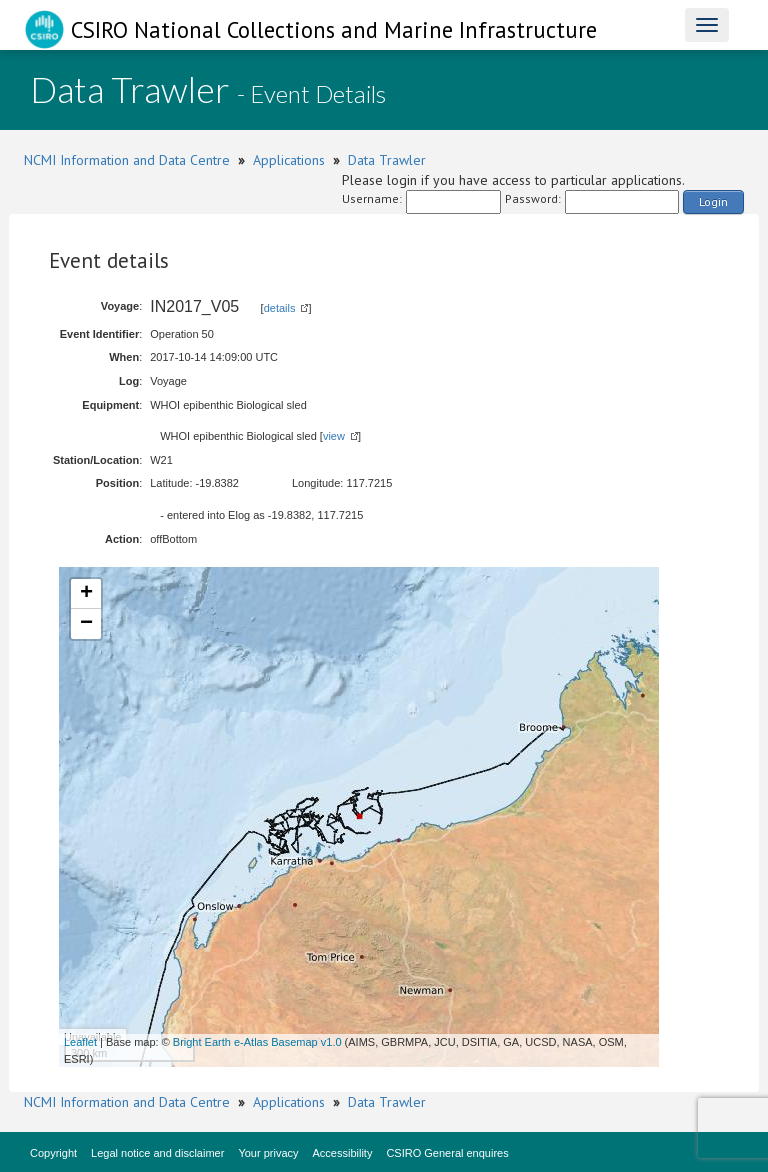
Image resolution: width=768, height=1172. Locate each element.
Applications (289, 160)
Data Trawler (387, 160)
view (334, 436)
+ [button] (86, 594)
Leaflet (80, 1042)
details (280, 308)
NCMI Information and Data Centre (127, 160)
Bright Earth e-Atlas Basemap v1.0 (257, 1042)
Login (713, 201)
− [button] (86, 624)
